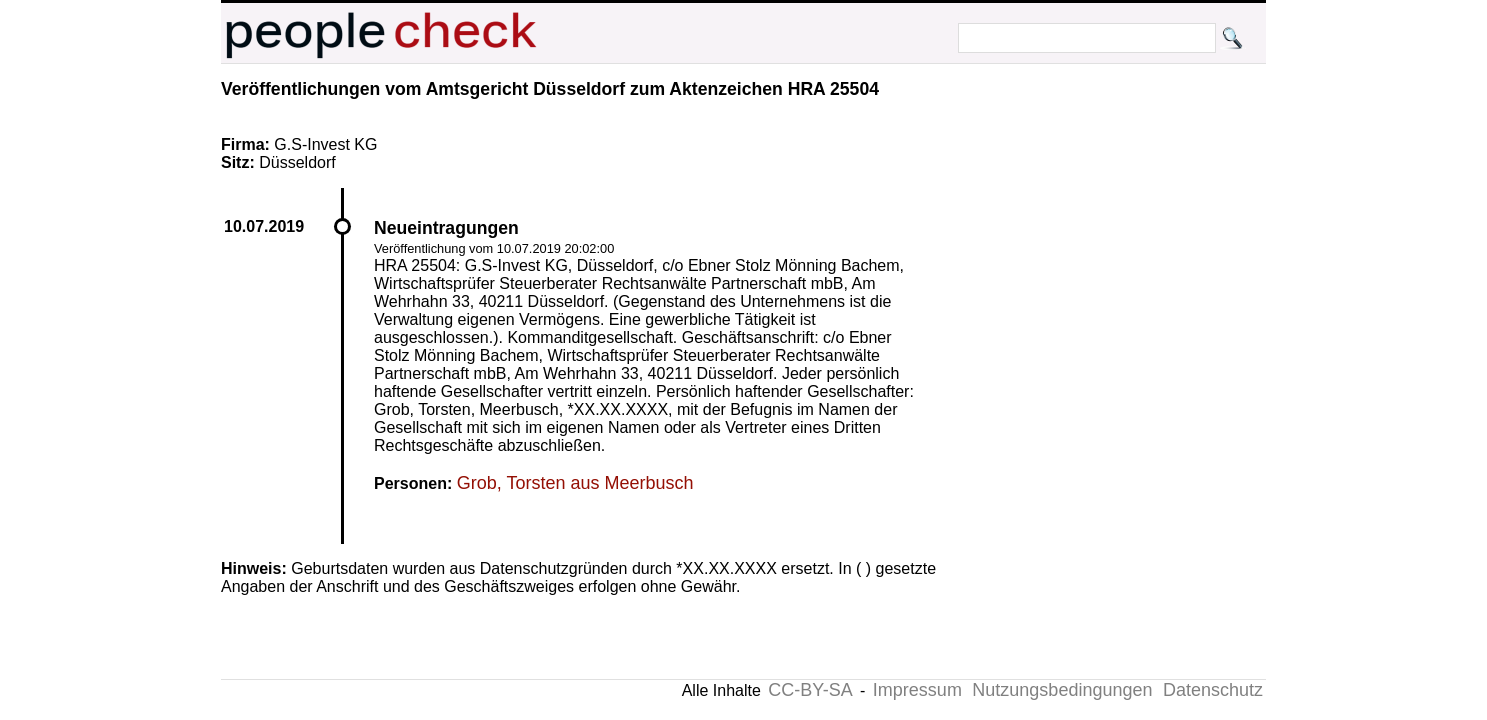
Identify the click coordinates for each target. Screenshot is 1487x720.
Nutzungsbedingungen (1062, 690)
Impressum (917, 690)
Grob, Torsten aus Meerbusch (575, 483)
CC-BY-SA (810, 690)
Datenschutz (1213, 690)
